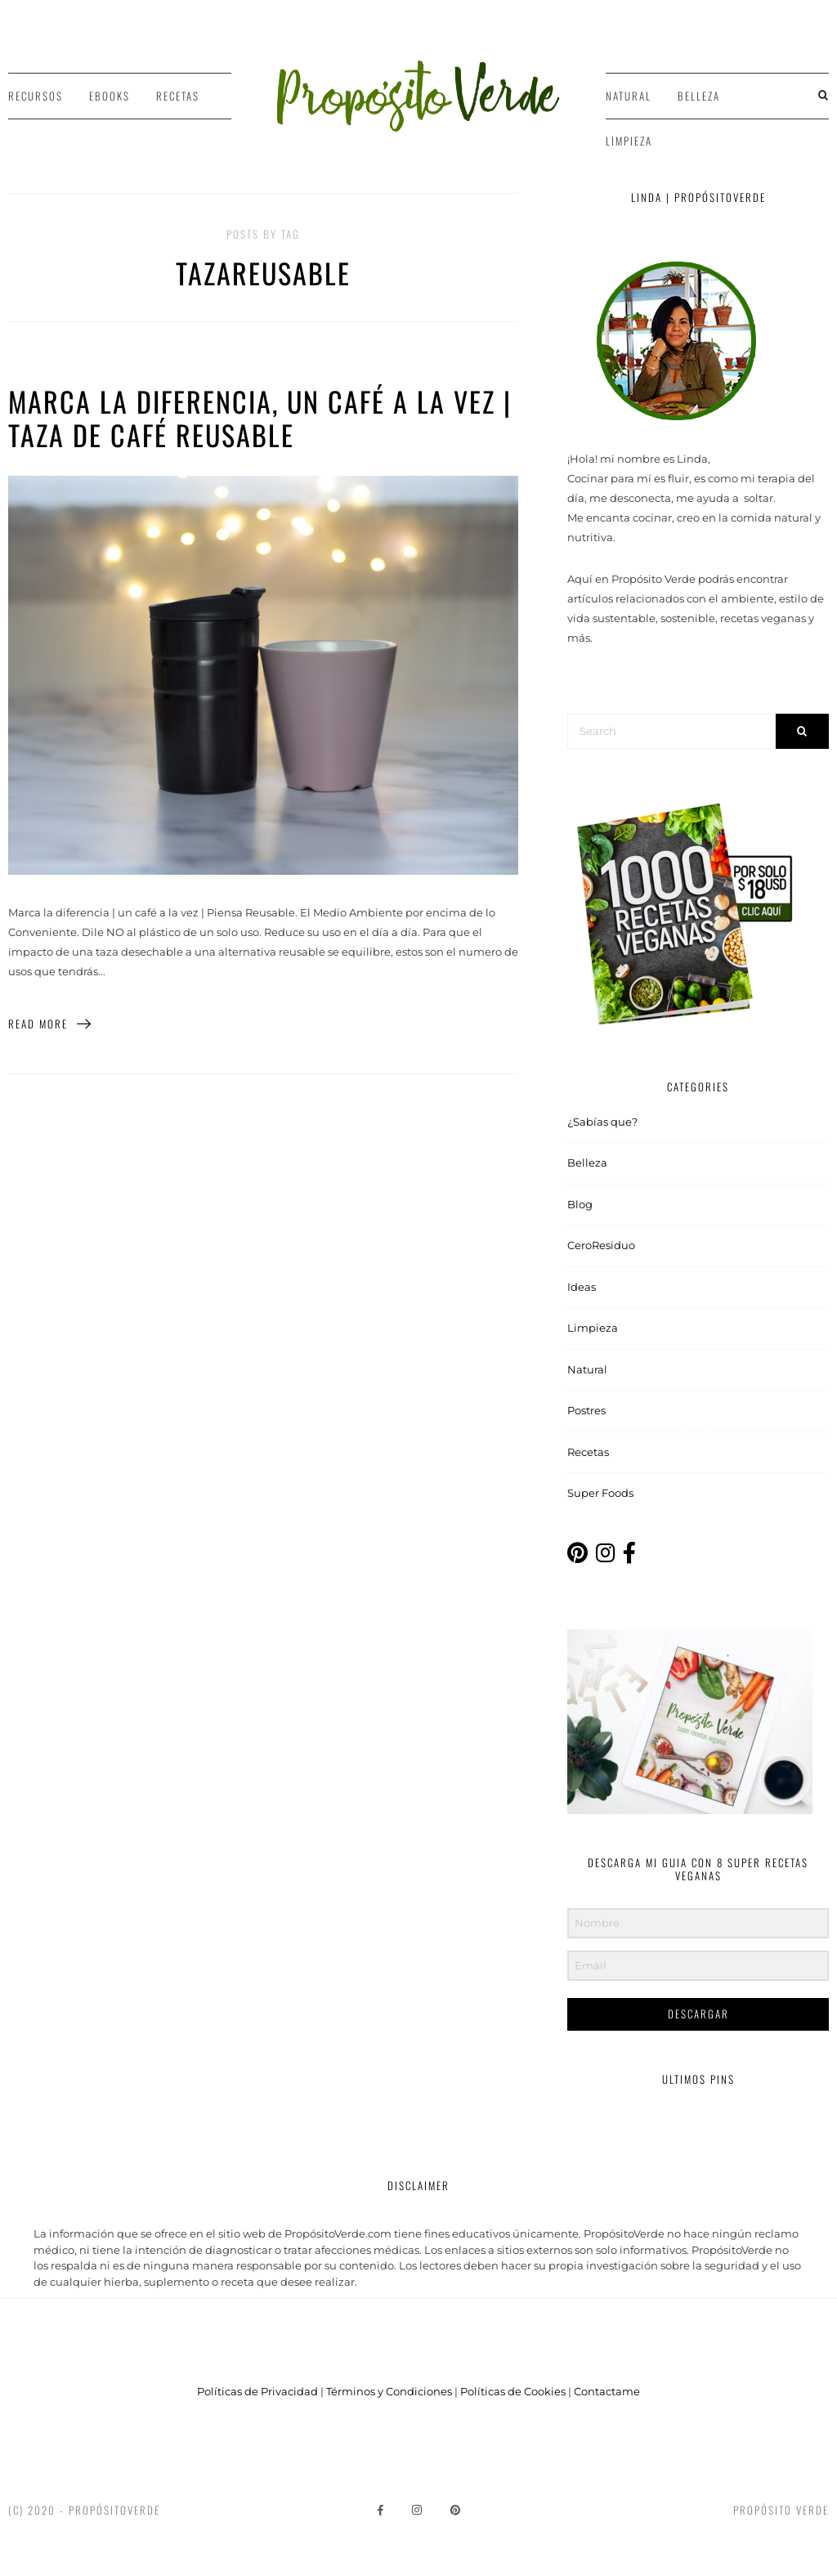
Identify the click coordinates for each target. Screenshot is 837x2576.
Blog (580, 1204)
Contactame (607, 2391)
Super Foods (600, 1492)
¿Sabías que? (602, 1121)
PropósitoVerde (114, 2510)
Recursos (35, 95)
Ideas (581, 1286)
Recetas (177, 95)
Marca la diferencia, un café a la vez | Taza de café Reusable (260, 417)
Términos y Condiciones (389, 2391)
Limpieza (629, 140)
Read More (50, 1023)
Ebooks (109, 95)
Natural (628, 95)
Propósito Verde (781, 2510)
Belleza (699, 95)
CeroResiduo (601, 1245)
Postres (586, 1410)
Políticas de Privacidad (257, 2391)
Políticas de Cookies (513, 2391)
